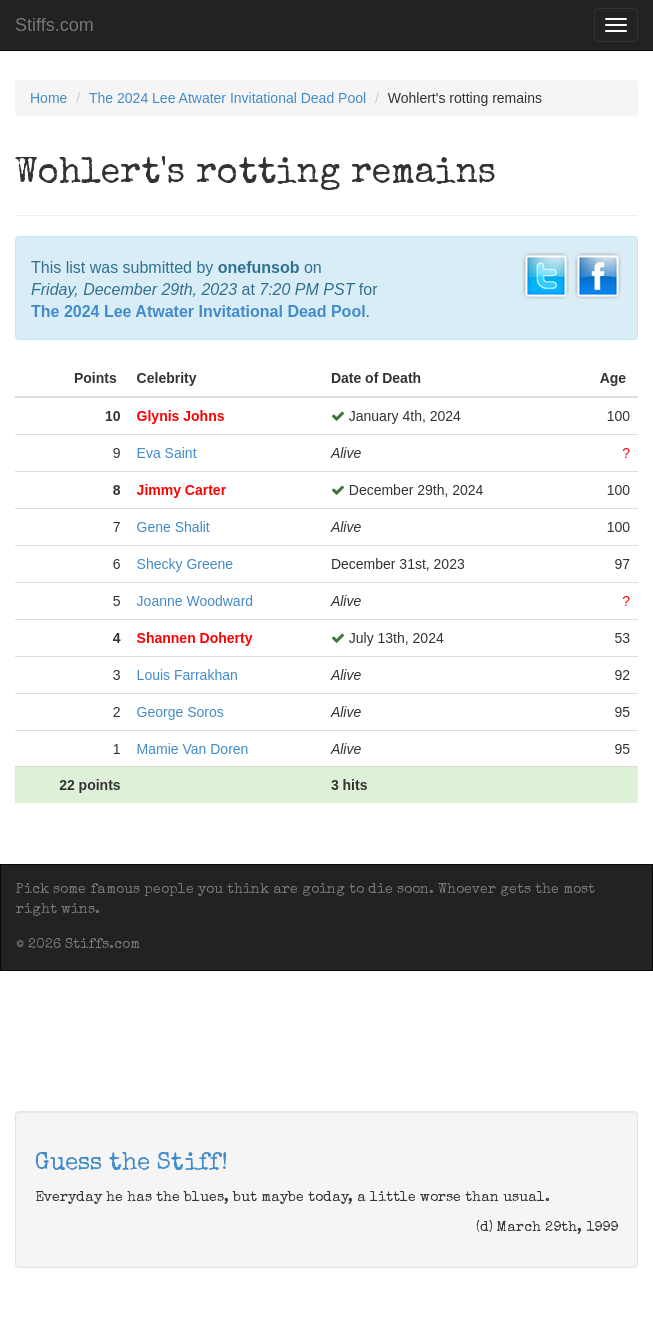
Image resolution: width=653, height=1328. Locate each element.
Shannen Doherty (195, 638)
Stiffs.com (54, 25)
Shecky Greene (185, 564)
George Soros (180, 712)
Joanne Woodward (195, 601)
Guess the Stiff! (131, 1164)
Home (48, 98)
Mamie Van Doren (193, 749)
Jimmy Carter (182, 490)
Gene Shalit (173, 527)
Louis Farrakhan (187, 675)
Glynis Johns (181, 416)
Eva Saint (167, 453)
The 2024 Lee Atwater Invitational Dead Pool (227, 98)
